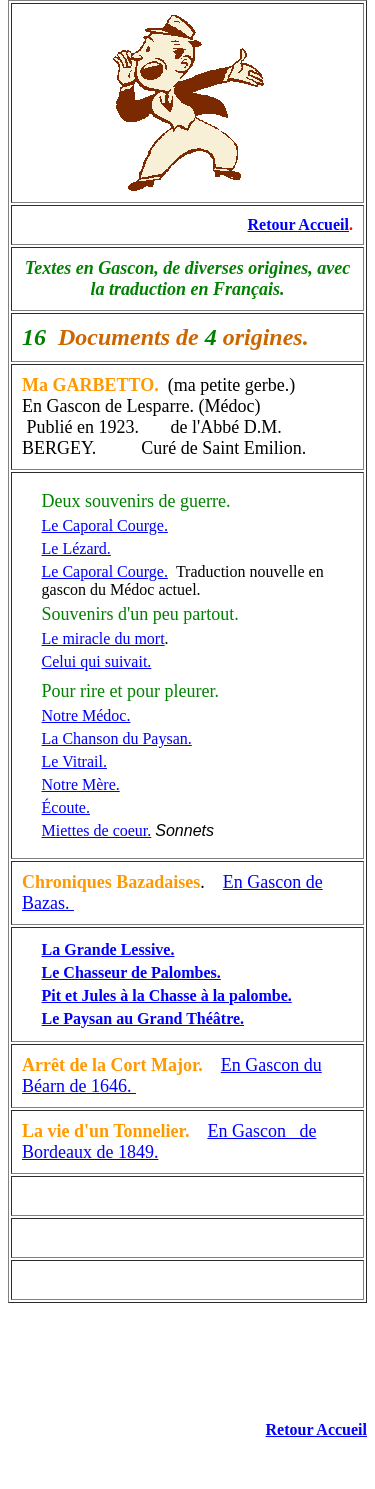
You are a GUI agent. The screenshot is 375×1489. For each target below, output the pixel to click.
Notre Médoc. (86, 715)
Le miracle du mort (103, 638)
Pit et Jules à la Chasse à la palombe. (167, 995)
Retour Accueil (298, 224)
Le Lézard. (76, 548)
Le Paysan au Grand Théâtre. (143, 1018)
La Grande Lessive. (108, 949)
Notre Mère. (81, 784)
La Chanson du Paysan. (117, 738)
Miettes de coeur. (97, 830)
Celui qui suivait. (97, 661)
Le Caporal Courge (103, 525)
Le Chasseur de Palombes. (131, 972)
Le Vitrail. (74, 761)
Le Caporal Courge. (105, 571)
